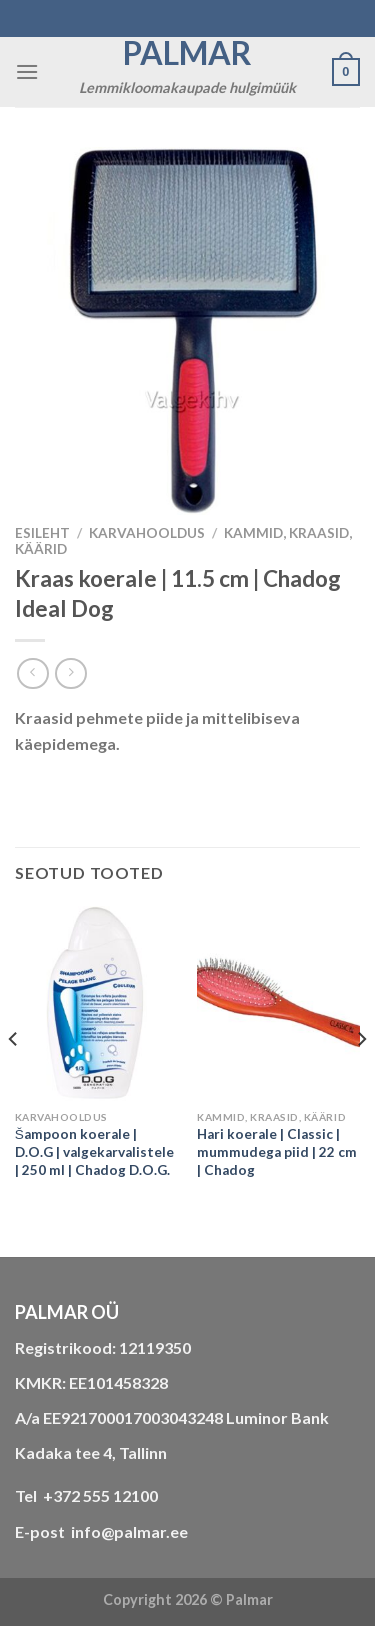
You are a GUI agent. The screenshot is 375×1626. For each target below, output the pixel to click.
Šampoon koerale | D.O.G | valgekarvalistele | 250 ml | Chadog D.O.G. (94, 1151)
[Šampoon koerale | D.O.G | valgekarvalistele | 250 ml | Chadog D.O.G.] (96, 1003)
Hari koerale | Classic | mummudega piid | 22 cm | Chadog (277, 1151)
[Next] (361, 1079)
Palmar (187, 53)
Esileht (42, 533)
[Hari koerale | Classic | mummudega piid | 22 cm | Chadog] (278, 1003)
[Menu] (27, 71)
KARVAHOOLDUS (147, 533)
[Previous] (14, 1079)
